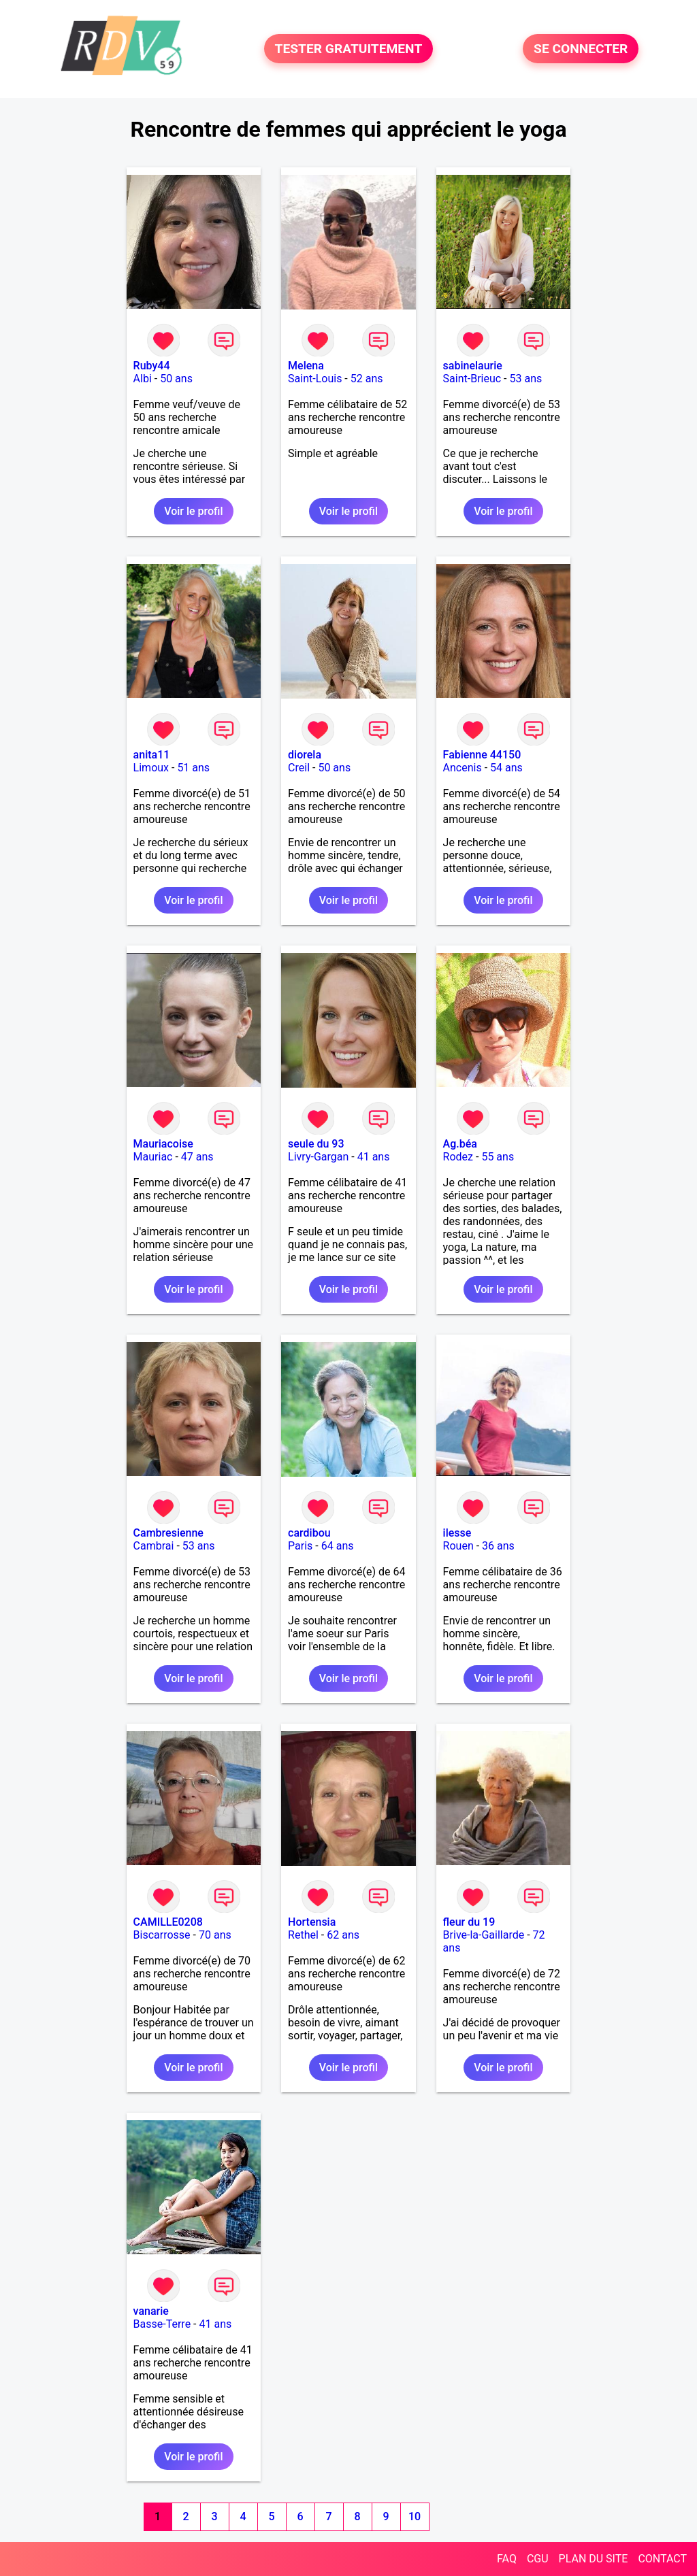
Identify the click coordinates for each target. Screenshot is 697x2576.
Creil (299, 767)
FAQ (507, 2558)
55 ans (497, 1156)
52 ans (367, 378)
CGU (538, 2558)
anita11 (151, 754)
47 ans (197, 1156)
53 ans (526, 378)
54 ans (506, 767)
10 (414, 2516)
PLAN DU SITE (593, 2558)
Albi (142, 378)
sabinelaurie (472, 365)
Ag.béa (460, 1143)
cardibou (309, 1532)
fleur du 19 (469, 1922)
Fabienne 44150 (482, 754)
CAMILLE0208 (168, 1922)
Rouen (458, 1545)
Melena (306, 365)
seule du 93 (316, 1143)
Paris (300, 1545)
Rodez (458, 1156)
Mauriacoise (163, 1143)
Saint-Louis (315, 378)
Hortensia (312, 1922)
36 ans (498, 1545)
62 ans (343, 1934)
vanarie (151, 2311)
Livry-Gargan (318, 1156)
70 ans (215, 1934)
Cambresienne (168, 1532)
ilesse (457, 1532)
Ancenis (462, 767)
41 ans (373, 1156)
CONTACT (662, 2558)
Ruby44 (151, 365)
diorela (304, 754)
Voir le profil (193, 511)
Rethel (303, 1934)
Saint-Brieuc (472, 378)
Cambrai (153, 1545)
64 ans (337, 1545)
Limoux (151, 767)
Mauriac (153, 1156)
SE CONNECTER (581, 48)
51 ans (193, 767)
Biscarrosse (162, 1934)
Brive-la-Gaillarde (484, 1934)
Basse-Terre (162, 2324)
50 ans (176, 378)
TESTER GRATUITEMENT (349, 48)
